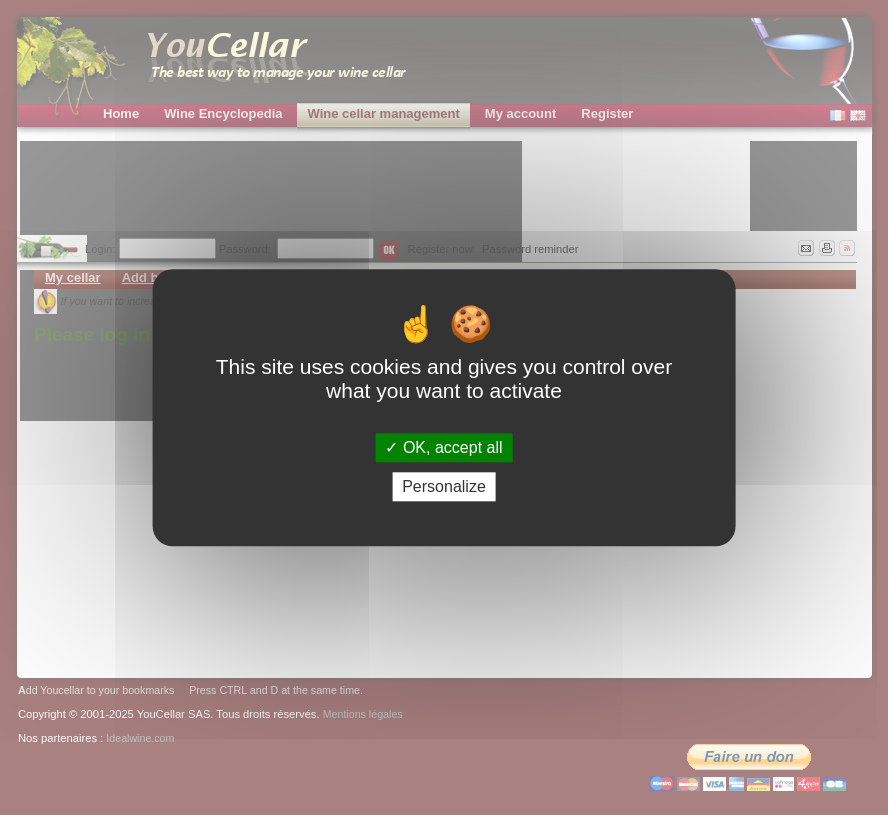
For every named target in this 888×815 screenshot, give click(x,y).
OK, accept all (443, 447)
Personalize (444, 486)
